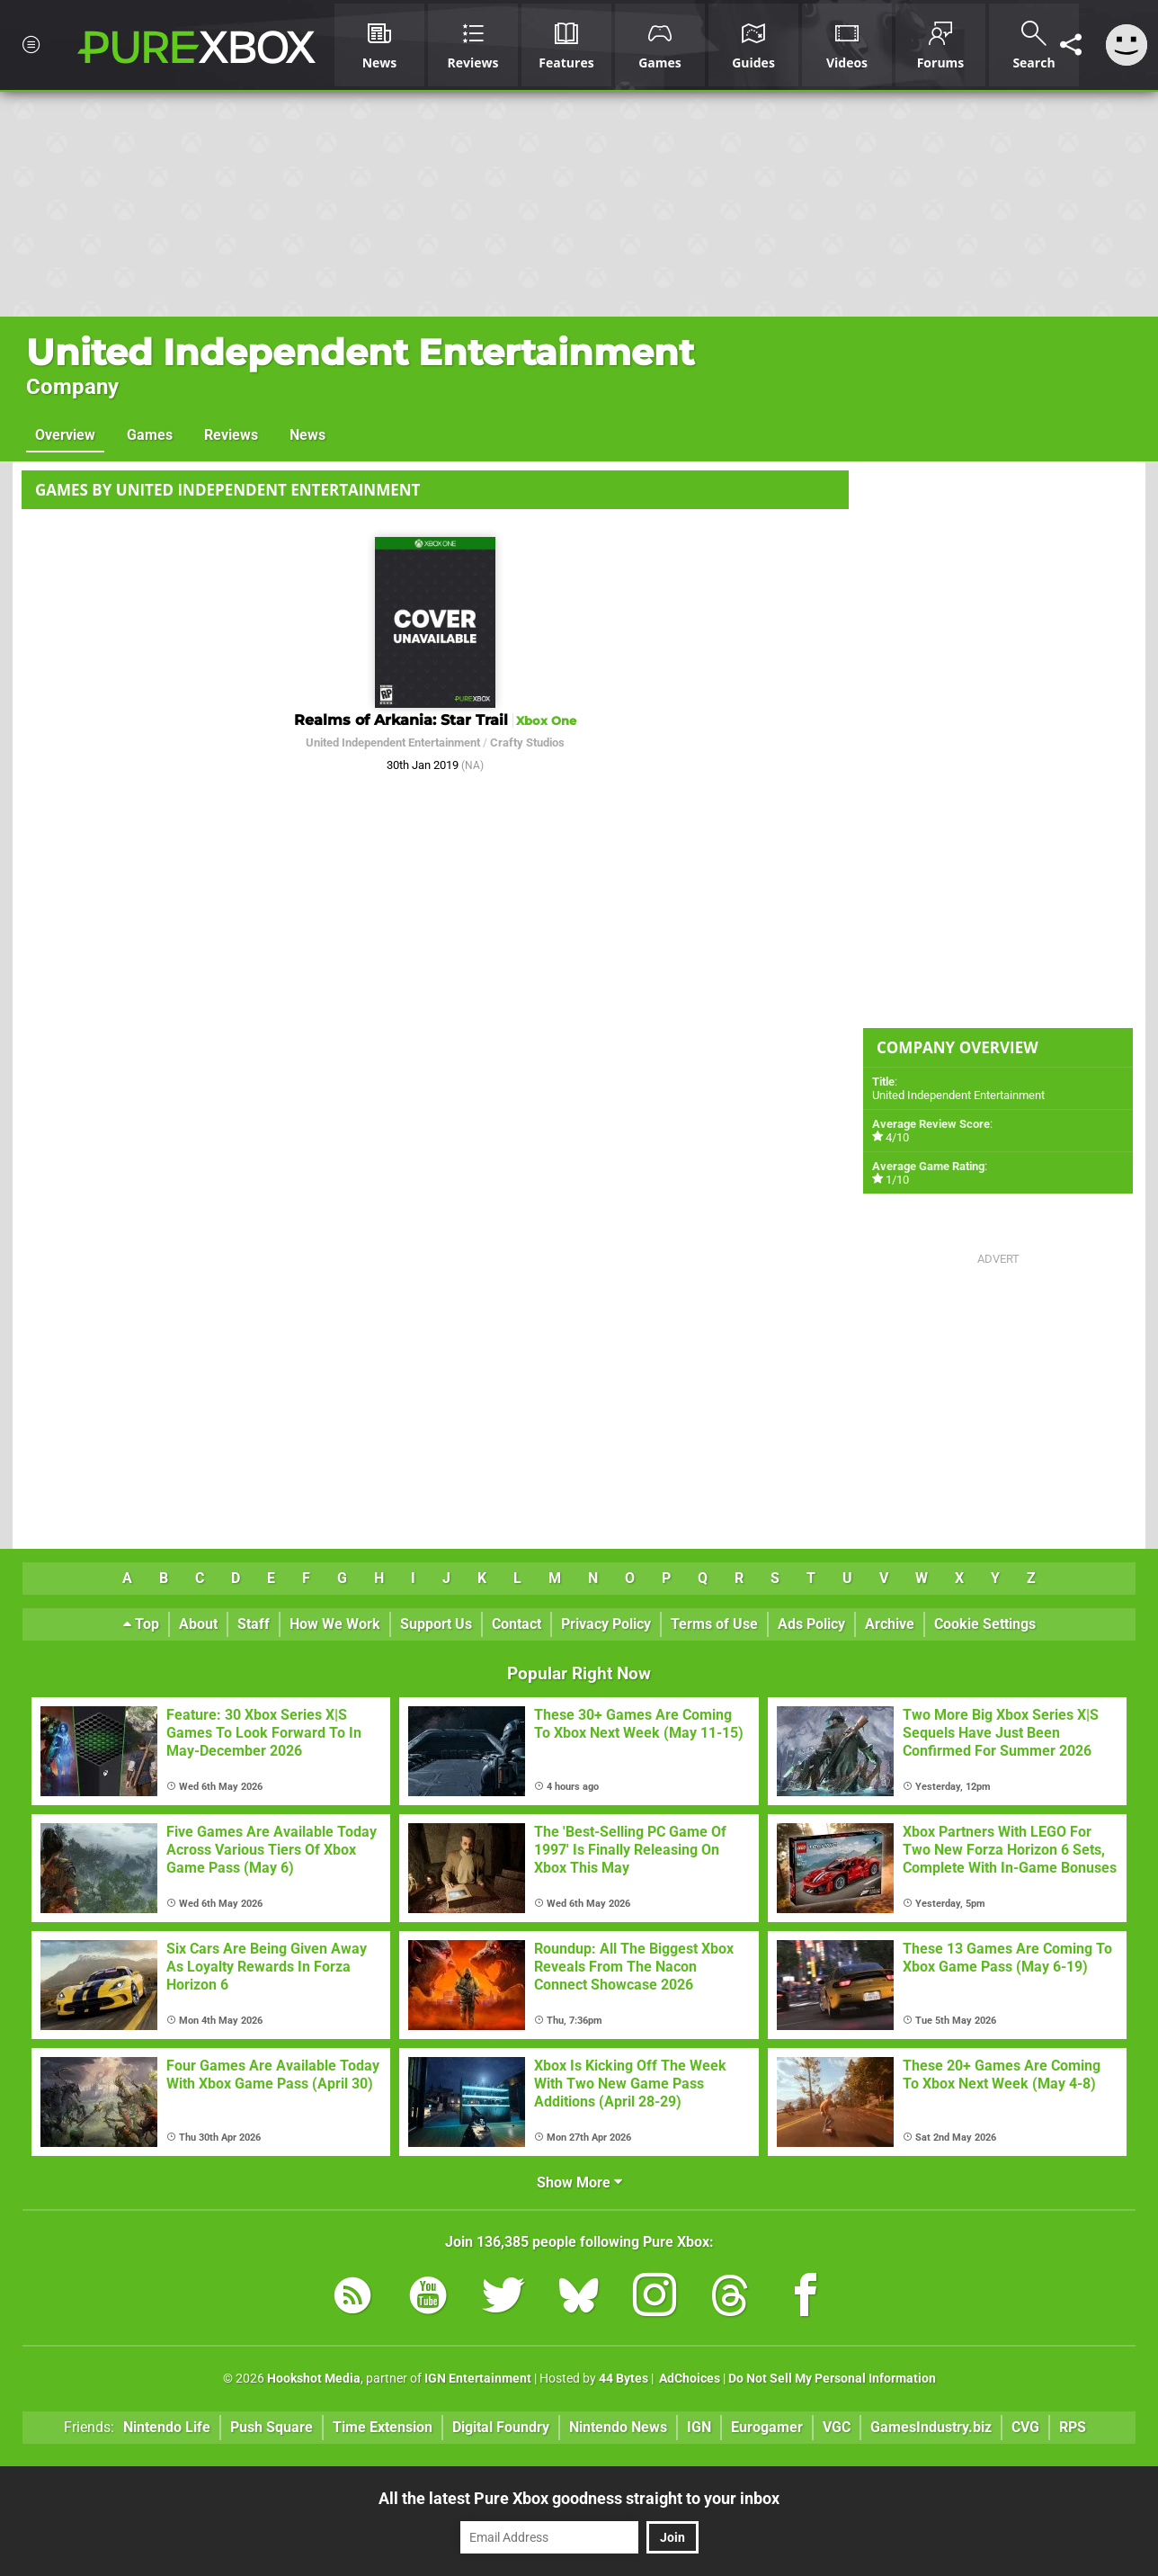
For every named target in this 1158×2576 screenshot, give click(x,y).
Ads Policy (811, 1623)
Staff (253, 1623)
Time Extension (382, 2427)
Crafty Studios (527, 742)
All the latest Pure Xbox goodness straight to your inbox (579, 2498)
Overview (65, 434)
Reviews (231, 434)
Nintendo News (618, 2427)
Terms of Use (714, 1623)
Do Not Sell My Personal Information (832, 2378)
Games (150, 434)
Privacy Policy (606, 1623)
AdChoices (688, 2378)
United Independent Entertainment (360, 352)
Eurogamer (767, 2427)
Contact (516, 1623)
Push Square (271, 2427)
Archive (889, 1623)
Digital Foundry (500, 2427)
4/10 (897, 1137)
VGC (837, 2427)
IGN (699, 2427)
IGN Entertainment (477, 2378)
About (198, 1623)
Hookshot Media (314, 2378)
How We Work (335, 1623)
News (307, 434)
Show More (579, 2182)
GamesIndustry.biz (931, 2427)
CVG (1025, 2427)
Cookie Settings (985, 1623)
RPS (1072, 2427)
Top (141, 1623)
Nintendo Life (166, 2427)
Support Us (436, 1623)
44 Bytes (623, 2378)
